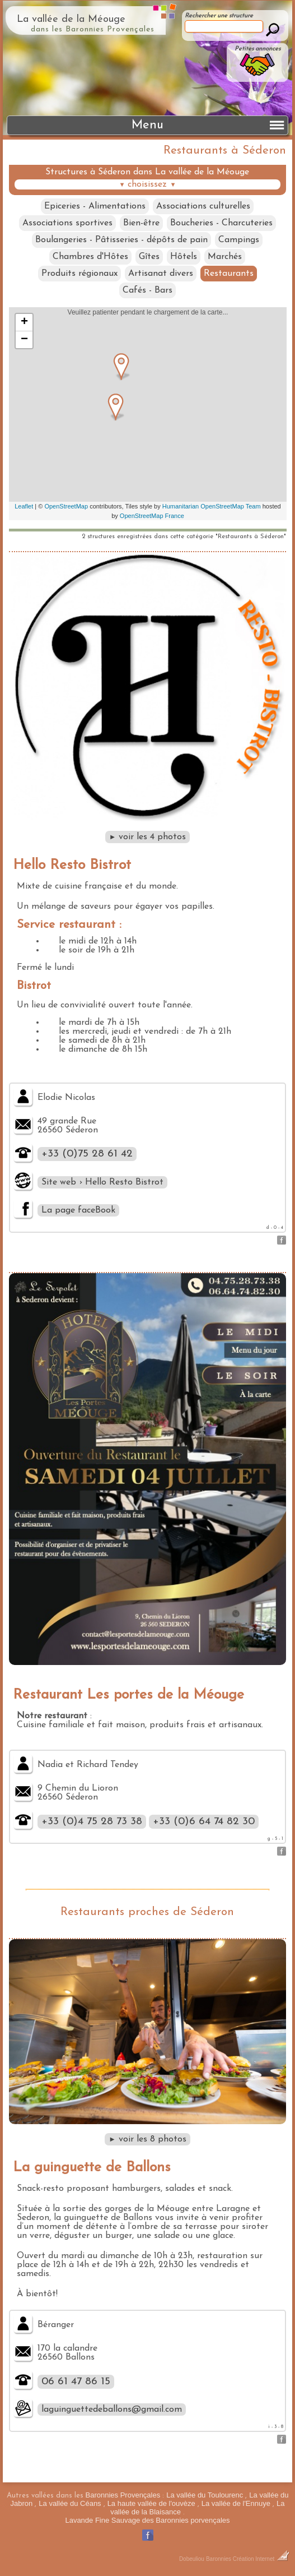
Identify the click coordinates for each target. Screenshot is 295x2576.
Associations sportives (67, 223)
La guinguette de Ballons (92, 2168)
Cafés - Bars (147, 290)
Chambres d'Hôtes (90, 256)
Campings (238, 239)
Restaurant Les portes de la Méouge (128, 1695)
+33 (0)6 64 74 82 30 (204, 1821)
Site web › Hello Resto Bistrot (102, 1182)
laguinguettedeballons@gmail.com (111, 2409)
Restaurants (229, 273)
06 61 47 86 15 (75, 2381)
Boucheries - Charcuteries (221, 223)
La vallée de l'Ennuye (236, 2503)
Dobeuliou (191, 2559)
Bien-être (141, 223)
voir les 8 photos (147, 2139)
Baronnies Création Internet (247, 2559)
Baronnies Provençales (123, 2495)
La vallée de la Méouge (71, 19)
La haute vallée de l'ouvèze (151, 2503)
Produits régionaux (79, 273)
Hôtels (183, 256)
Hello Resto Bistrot (72, 865)
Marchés (225, 256)
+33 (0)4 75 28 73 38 (91, 1821)
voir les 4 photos (147, 837)
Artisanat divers (160, 273)
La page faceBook (78, 1210)
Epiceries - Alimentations (95, 206)
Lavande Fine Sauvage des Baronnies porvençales (147, 2520)
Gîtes (149, 256)
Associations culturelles (203, 206)
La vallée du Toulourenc (204, 2495)
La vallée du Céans (70, 2503)
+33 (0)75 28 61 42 (87, 1154)
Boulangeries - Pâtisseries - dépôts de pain (121, 239)
